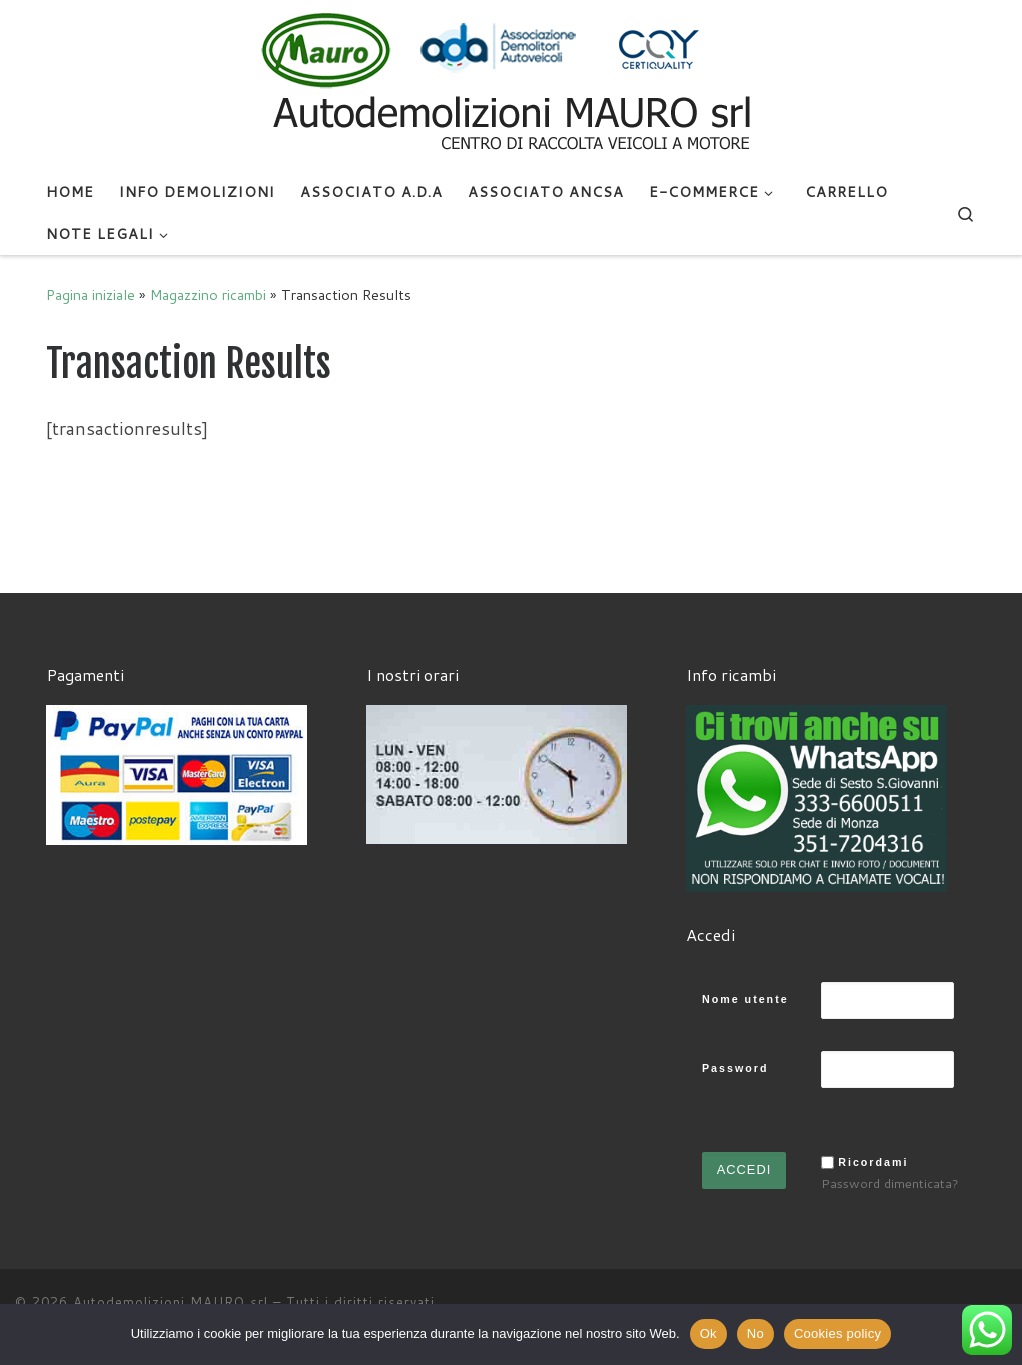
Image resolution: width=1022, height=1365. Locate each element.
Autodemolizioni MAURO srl (170, 1302)
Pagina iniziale (90, 294)
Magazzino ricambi (208, 294)
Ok (708, 1333)
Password (735, 1068)
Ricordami (873, 1162)
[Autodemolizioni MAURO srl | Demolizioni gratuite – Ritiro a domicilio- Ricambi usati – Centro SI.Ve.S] (511, 84)
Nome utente (745, 999)
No (755, 1333)
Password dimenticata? (890, 1183)
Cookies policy (837, 1333)
